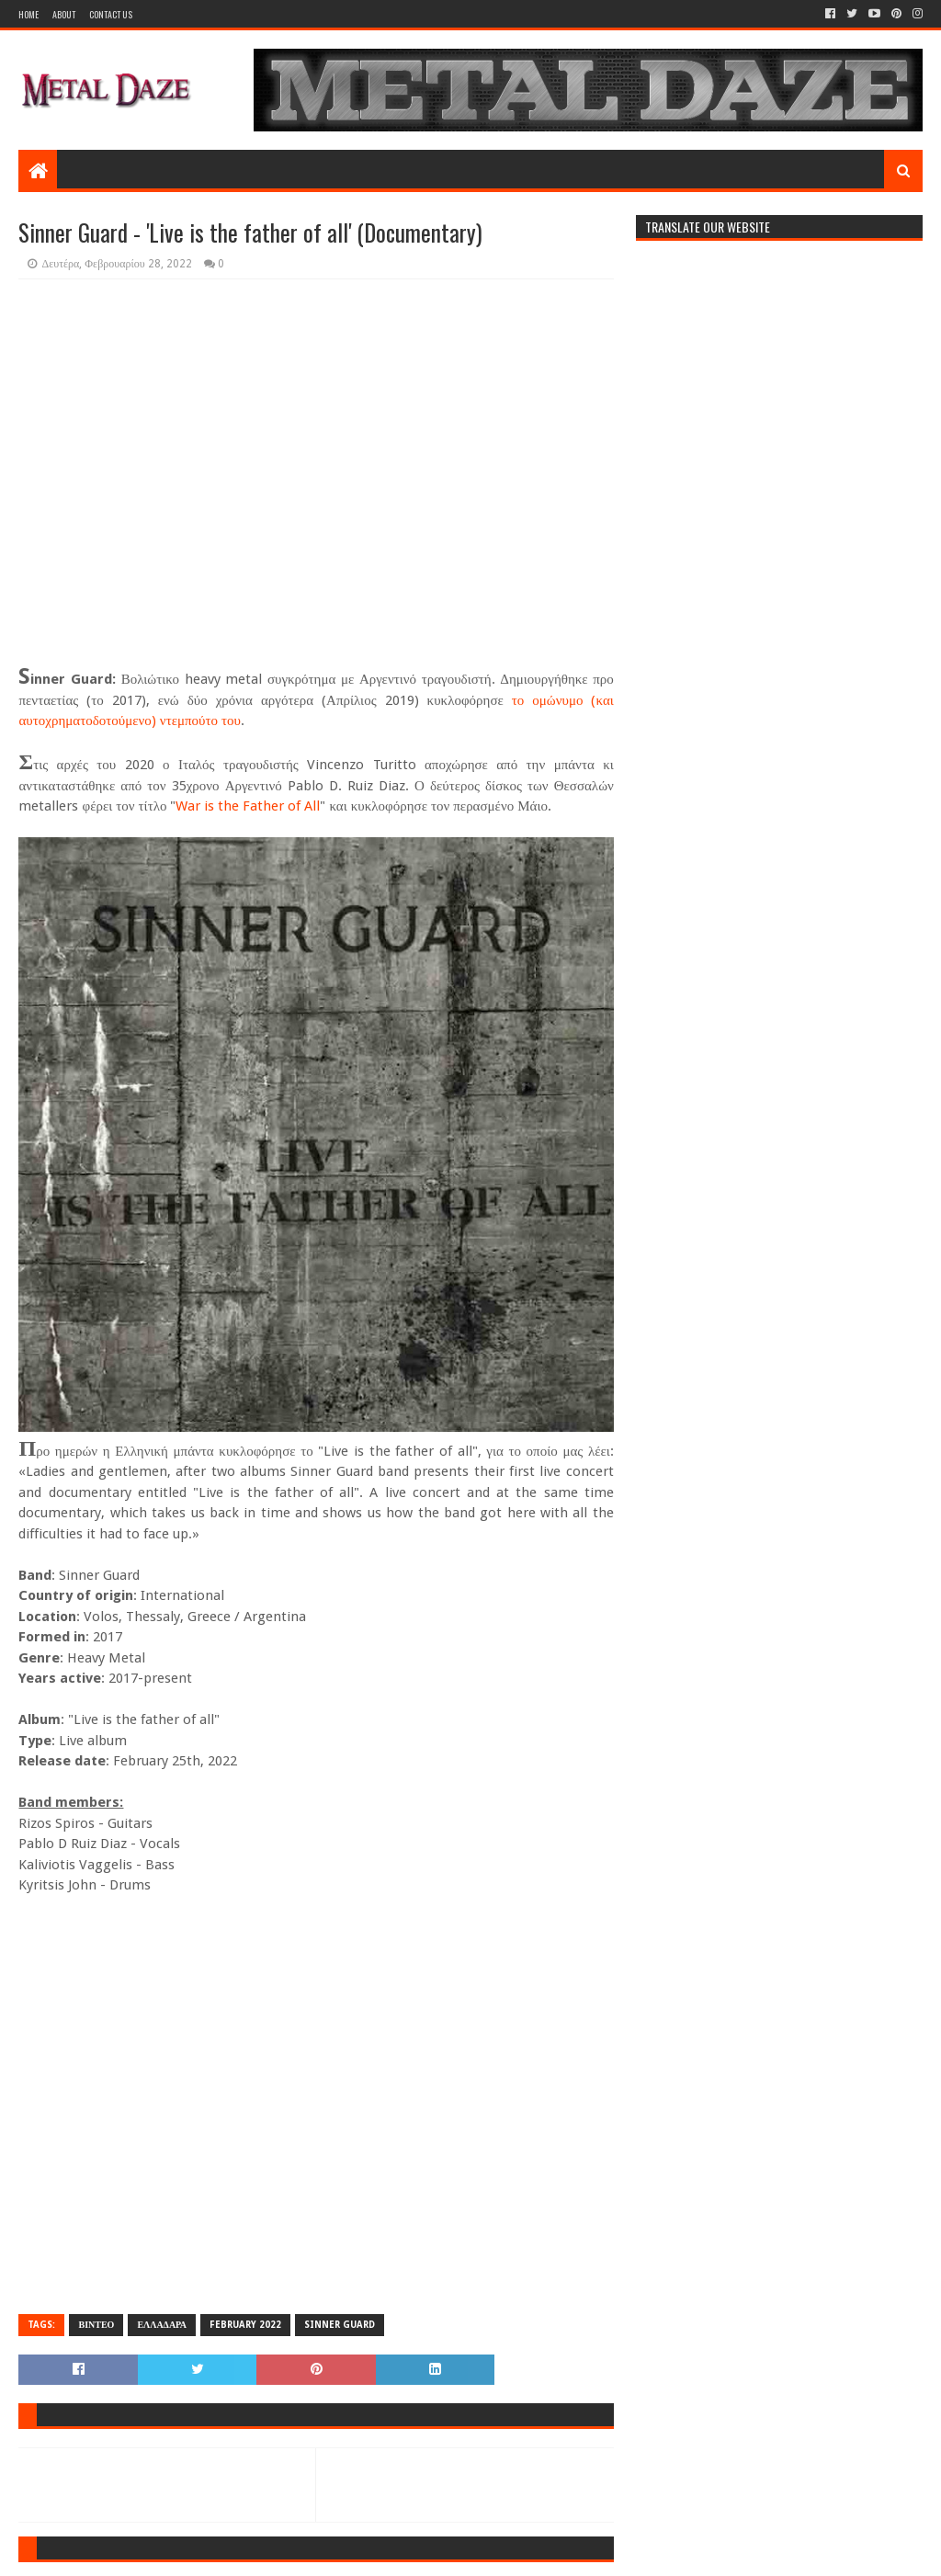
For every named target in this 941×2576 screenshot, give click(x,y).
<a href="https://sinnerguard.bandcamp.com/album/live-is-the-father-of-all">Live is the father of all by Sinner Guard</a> (315, 2102)
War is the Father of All (248, 806)
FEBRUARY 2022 (245, 2325)
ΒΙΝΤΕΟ (96, 2325)
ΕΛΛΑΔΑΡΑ (162, 2325)
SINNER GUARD (339, 2325)
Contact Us (110, 14)
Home (28, 14)
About (63, 14)
